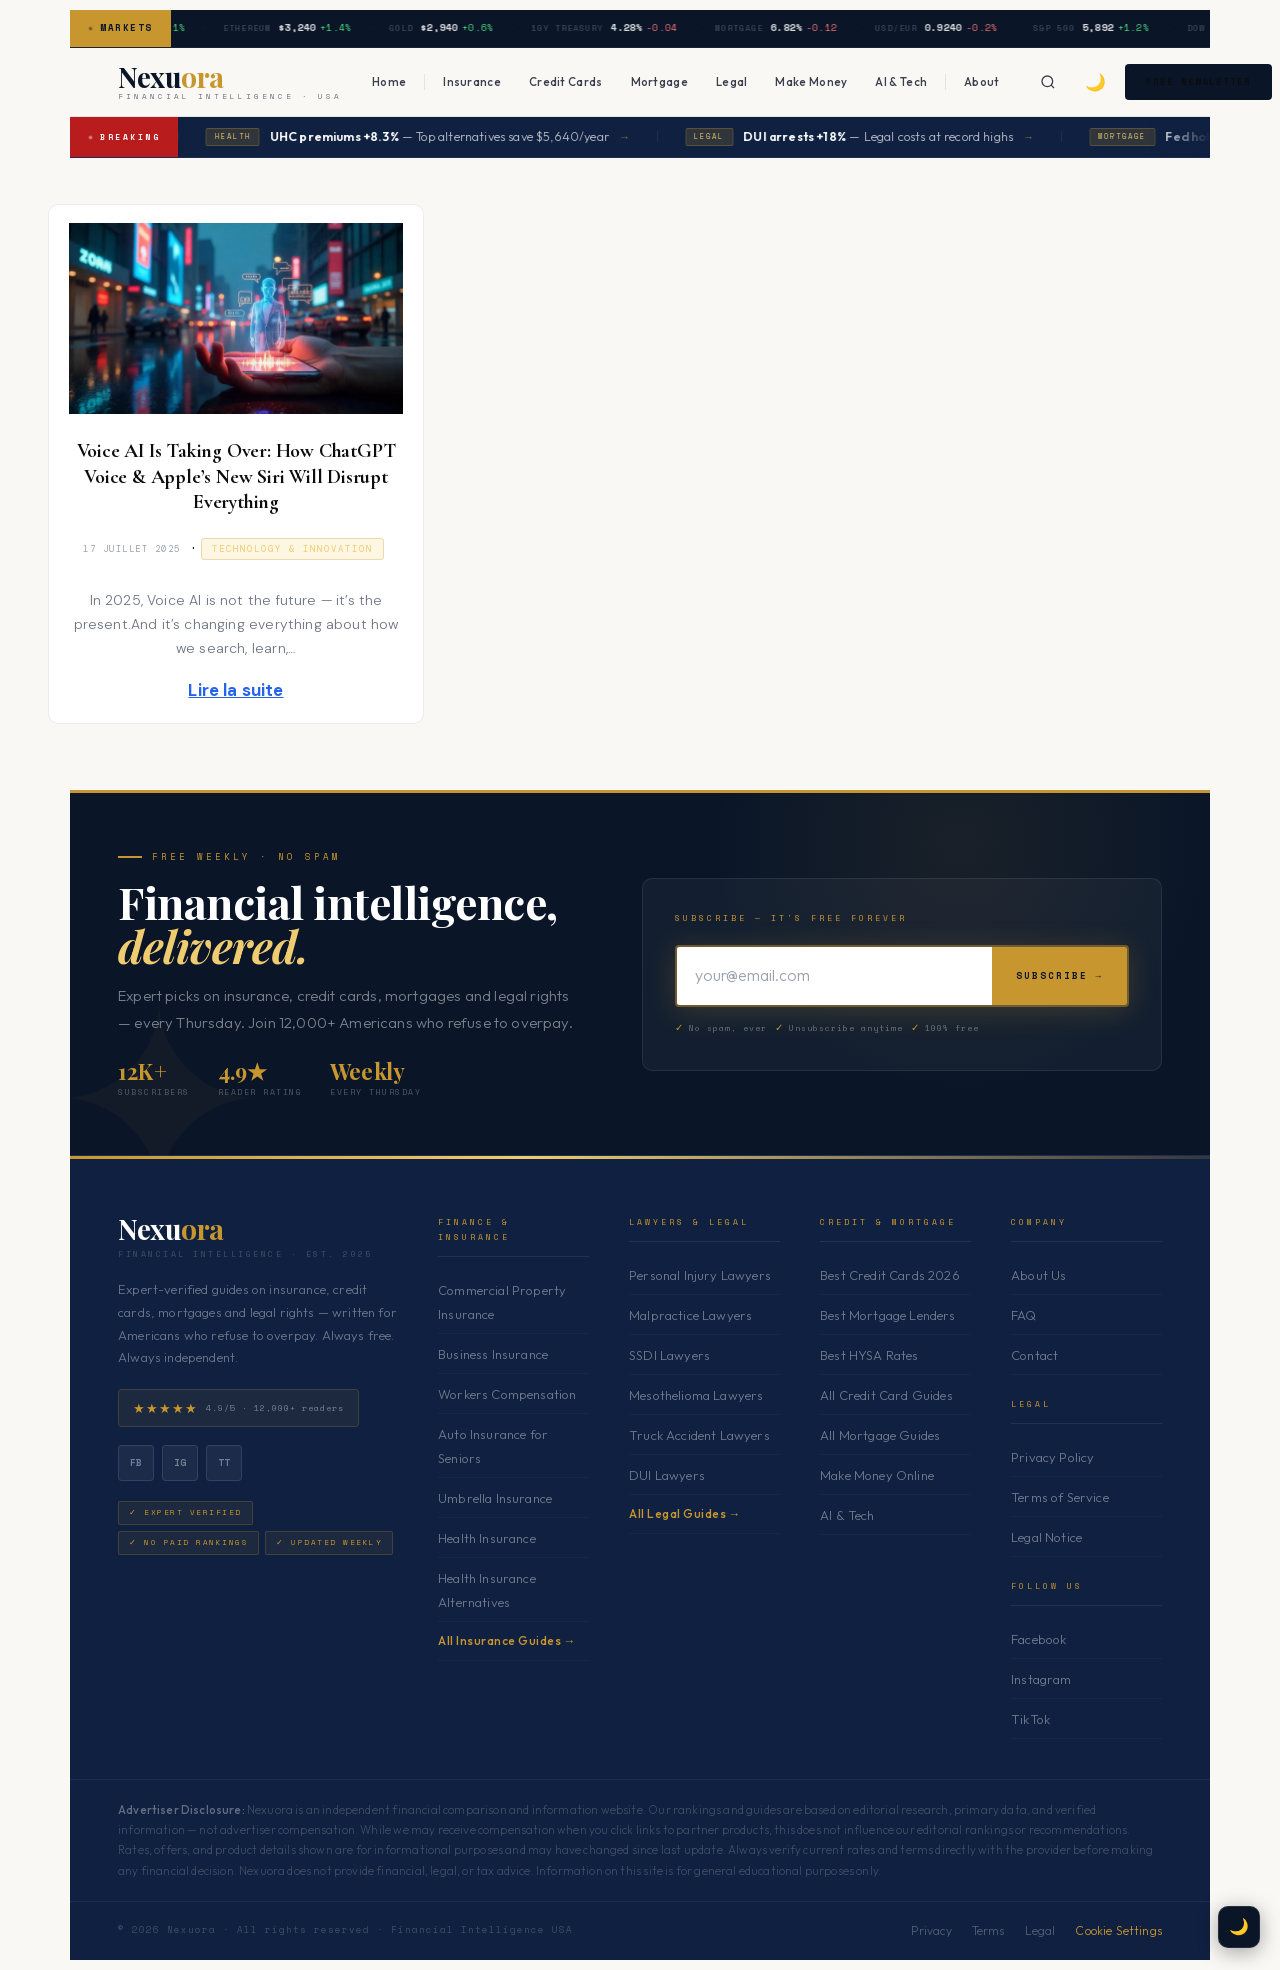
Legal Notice (1046, 1537)
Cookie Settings (1118, 1930)
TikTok (1030, 1719)
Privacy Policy (1052, 1457)
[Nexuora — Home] (230, 82)
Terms (988, 1930)
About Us (1038, 1275)
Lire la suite (235, 690)
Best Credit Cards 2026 (890, 1275)
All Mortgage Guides (880, 1435)
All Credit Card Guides (886, 1395)
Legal (732, 81)
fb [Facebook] (136, 1462)
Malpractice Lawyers (690, 1315)
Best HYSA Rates (869, 1355)
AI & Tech (901, 81)
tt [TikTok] (224, 1462)
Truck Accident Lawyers (699, 1435)
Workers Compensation (507, 1394)
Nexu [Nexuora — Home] (171, 1229)
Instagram (1041, 1679)
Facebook (1038, 1639)
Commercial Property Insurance (502, 1302)
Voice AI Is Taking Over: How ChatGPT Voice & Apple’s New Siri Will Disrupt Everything (236, 476)
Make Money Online (877, 1475)
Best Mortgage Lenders (888, 1315)
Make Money (811, 81)
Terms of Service (1060, 1497)
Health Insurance (487, 1538)
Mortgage (659, 81)
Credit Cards (566, 81)
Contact (1034, 1355)
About (982, 81)
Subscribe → (1059, 975)
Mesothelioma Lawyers (696, 1395)
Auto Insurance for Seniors (493, 1446)
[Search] (1049, 82)
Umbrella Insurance (495, 1498)
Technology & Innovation (292, 549)
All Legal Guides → (685, 1513)
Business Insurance (493, 1354)
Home (389, 81)
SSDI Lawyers (669, 1355)
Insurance (472, 81)
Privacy (931, 1930)
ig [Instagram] (180, 1462)
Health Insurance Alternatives (487, 1590)
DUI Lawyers (667, 1475)
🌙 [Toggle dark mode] (1096, 81)
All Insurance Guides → (507, 1640)
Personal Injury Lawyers (700, 1275)
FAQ (1024, 1315)
